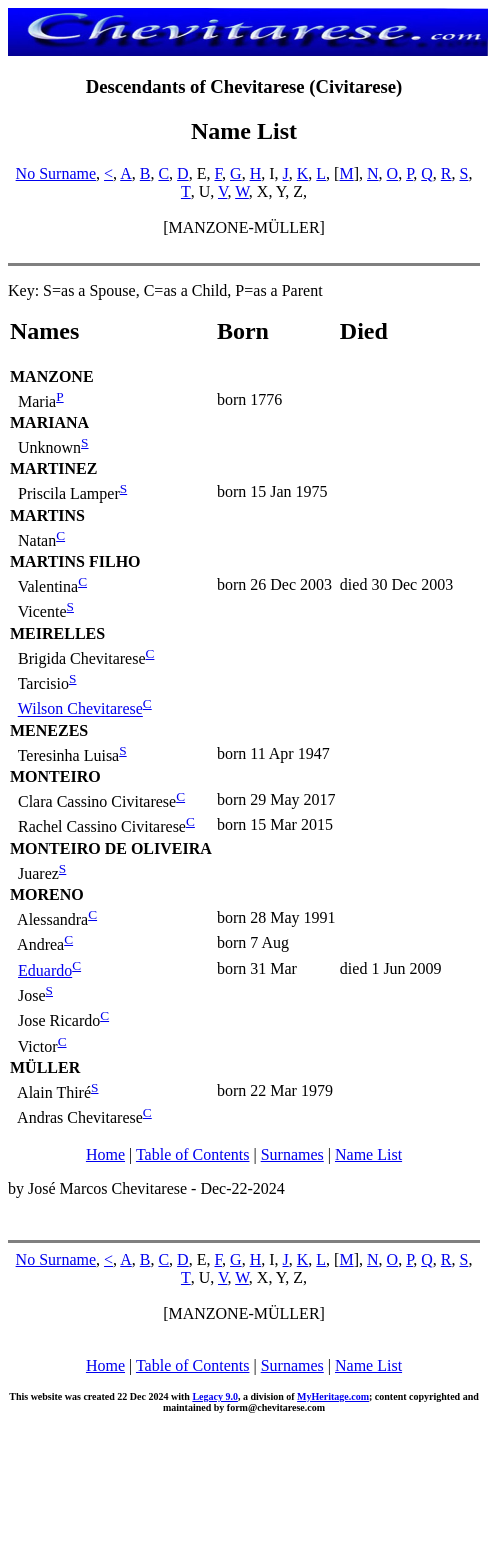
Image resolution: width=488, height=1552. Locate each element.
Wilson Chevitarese (80, 709)
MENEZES (49, 730)
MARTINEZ (53, 468)
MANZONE (52, 376)
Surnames (292, 1154)
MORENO (47, 894)
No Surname (56, 173)
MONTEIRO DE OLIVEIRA (111, 848)
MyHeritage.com (333, 1396)
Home (105, 1154)
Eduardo (45, 970)
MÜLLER (45, 1067)
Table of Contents (193, 1154)
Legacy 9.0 (215, 1396)
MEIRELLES (57, 633)
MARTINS (47, 515)
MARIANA (49, 422)
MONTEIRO (55, 776)
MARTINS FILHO (75, 561)
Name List (368, 1154)
